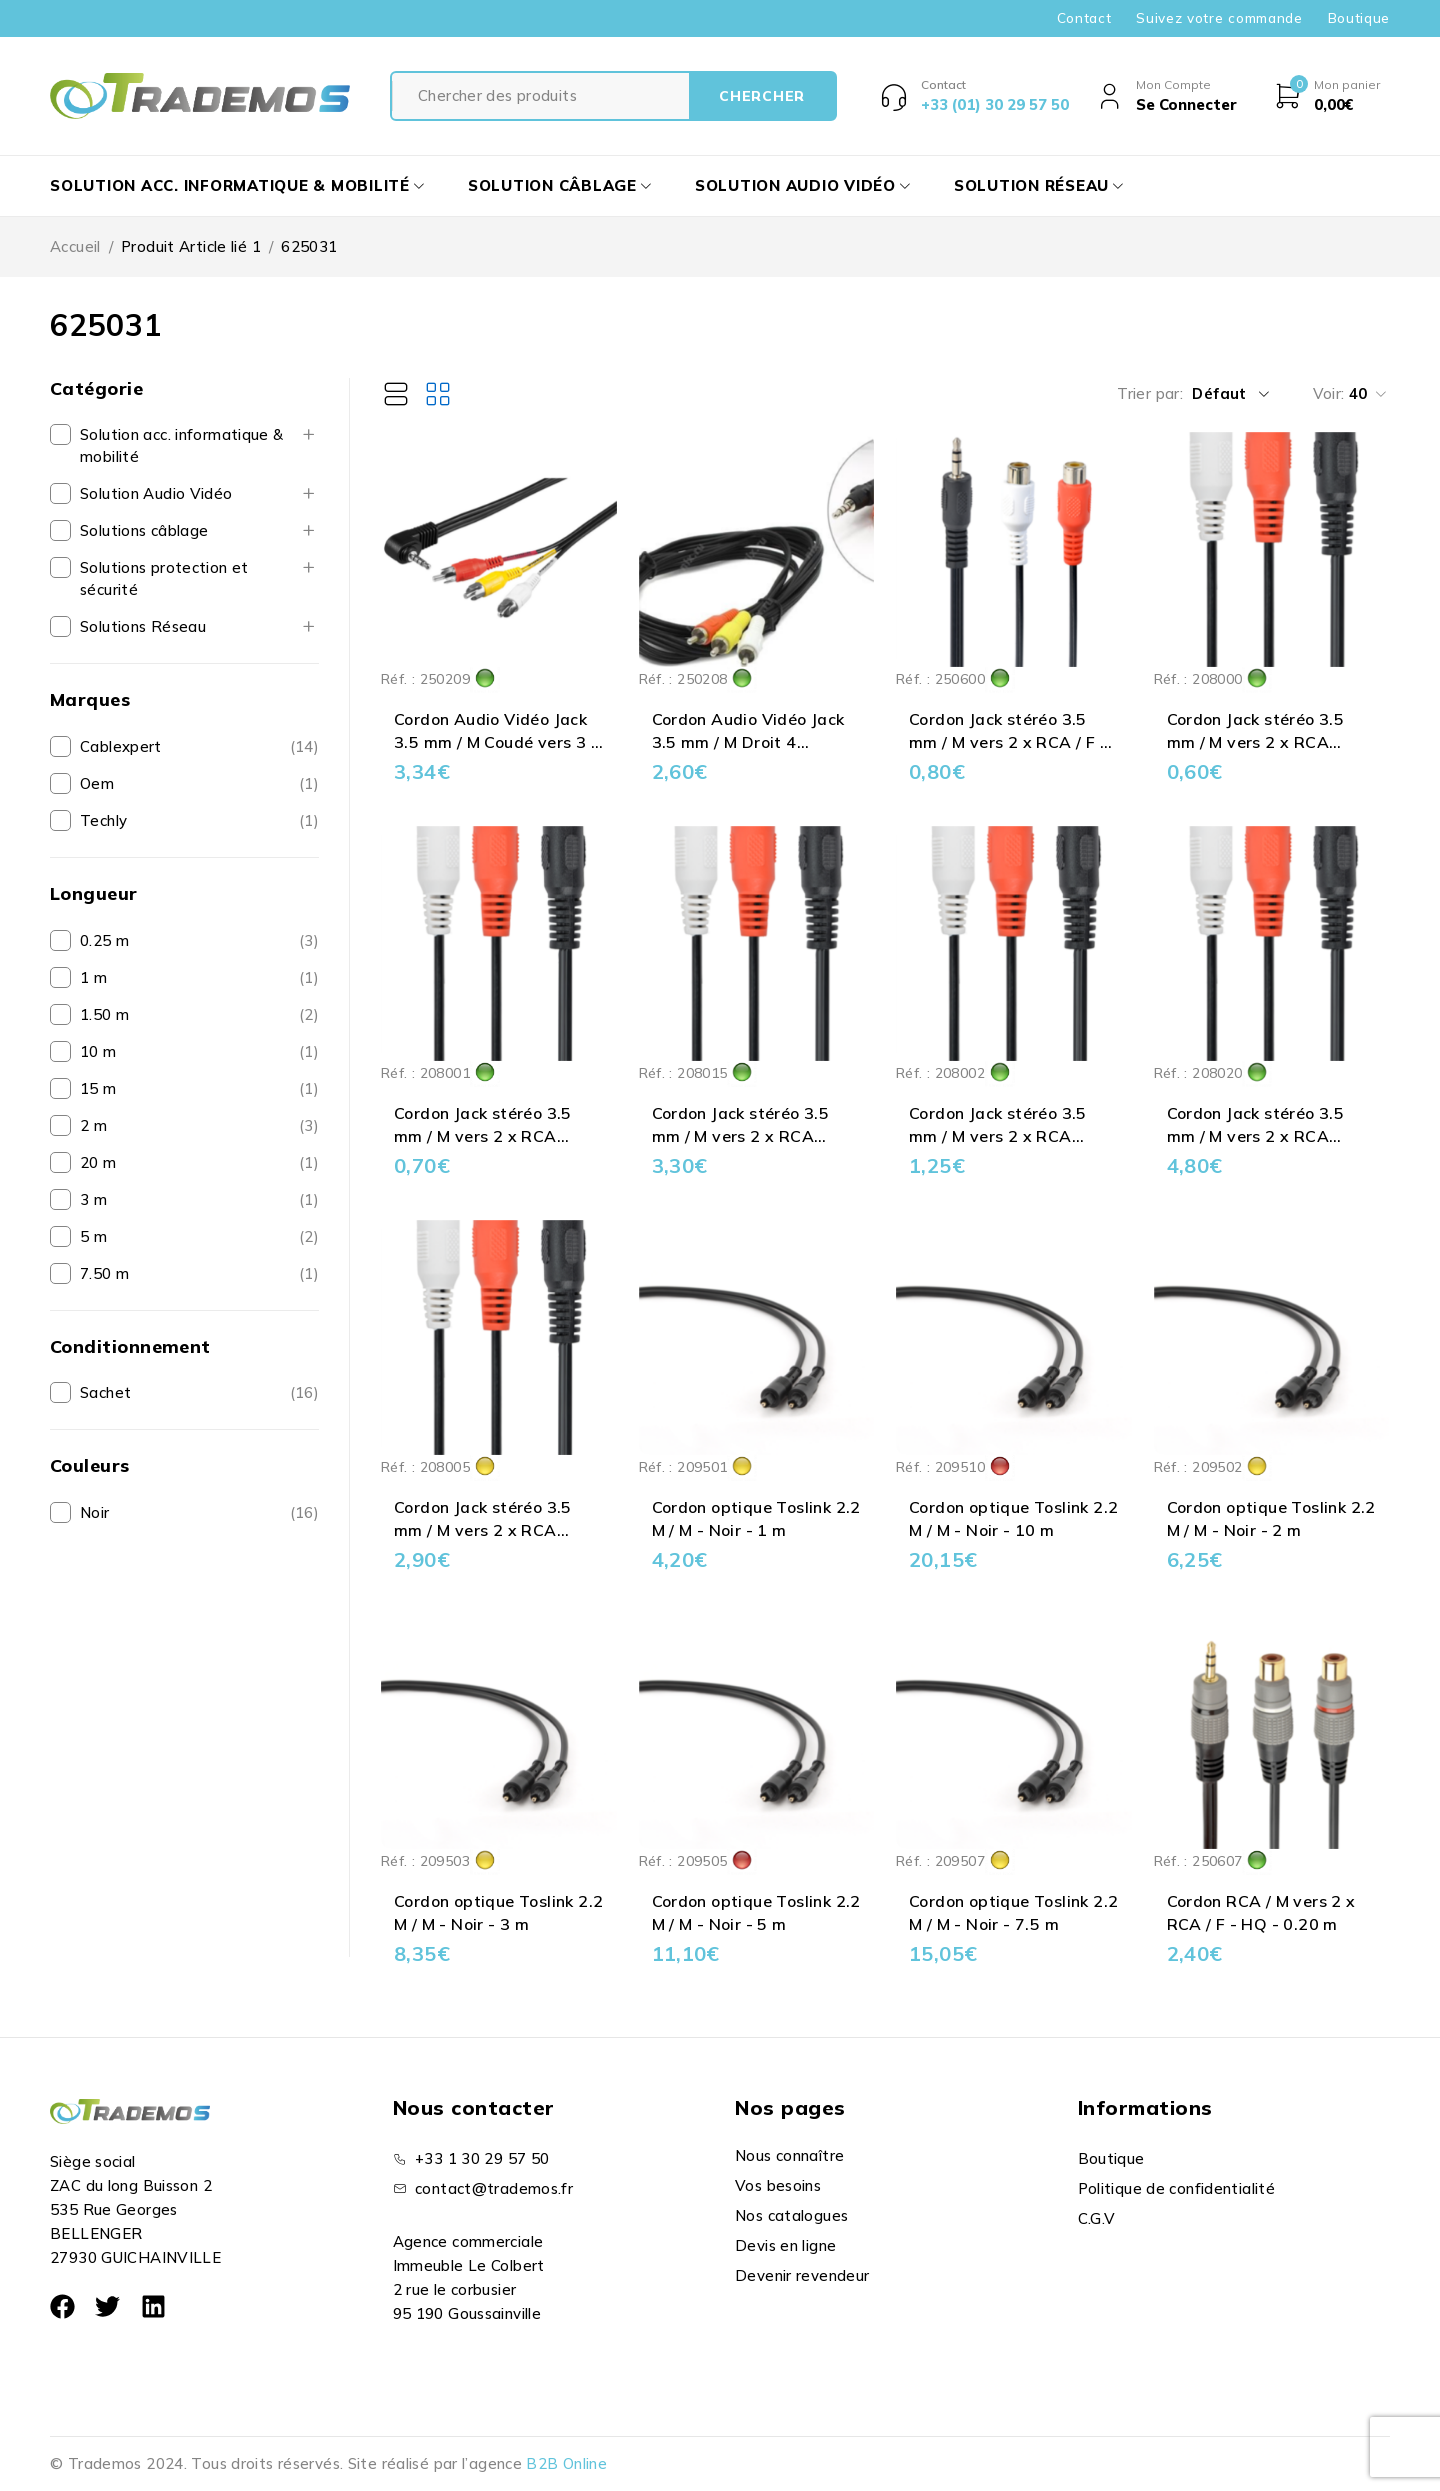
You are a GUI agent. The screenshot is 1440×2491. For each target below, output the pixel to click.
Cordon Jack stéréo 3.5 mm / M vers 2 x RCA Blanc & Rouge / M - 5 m (487, 1529)
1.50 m (104, 1014)
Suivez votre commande (1219, 18)
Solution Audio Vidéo (156, 493)
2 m (93, 1125)
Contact (1084, 18)
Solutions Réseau (143, 626)
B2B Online (566, 2463)
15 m (98, 1088)
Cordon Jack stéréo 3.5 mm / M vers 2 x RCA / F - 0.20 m (1008, 741)
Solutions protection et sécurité (164, 578)
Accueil (75, 246)
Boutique (1359, 18)
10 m (98, 1051)
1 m (93, 977)
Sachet (105, 1392)
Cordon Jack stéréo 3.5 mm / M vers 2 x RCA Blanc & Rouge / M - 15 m (750, 1135)
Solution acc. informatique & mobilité (182, 445)
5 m (93, 1236)
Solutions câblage (144, 530)
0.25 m (104, 940)
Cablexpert (121, 746)
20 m (98, 1162)
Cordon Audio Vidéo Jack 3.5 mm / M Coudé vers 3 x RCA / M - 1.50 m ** (497, 741)
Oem (97, 783)
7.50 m (104, 1273)
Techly (103, 820)
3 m (93, 1199)
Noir (95, 1512)
